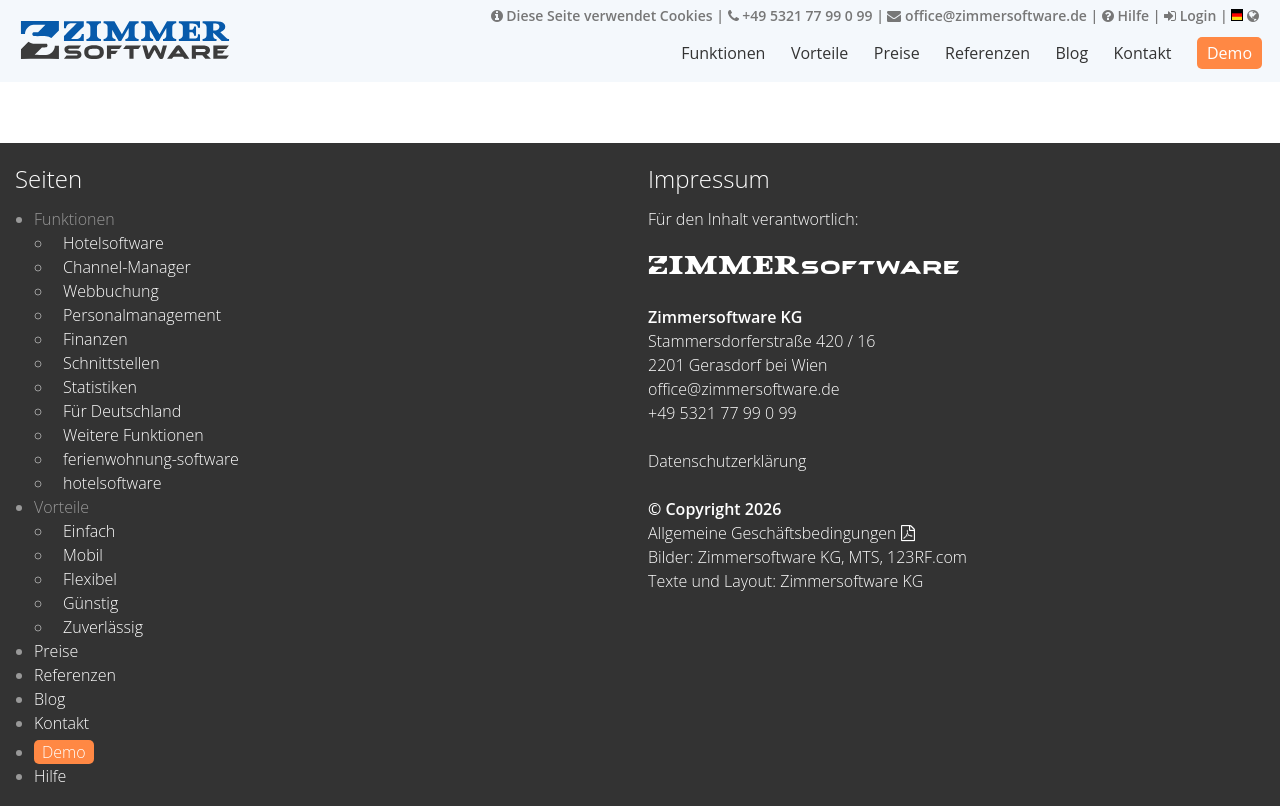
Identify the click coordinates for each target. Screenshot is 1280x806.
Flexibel (90, 579)
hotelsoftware (112, 483)
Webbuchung (111, 291)
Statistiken (100, 387)
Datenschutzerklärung (727, 461)
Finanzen (95, 339)
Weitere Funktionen (133, 435)
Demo (1229, 53)
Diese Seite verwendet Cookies (602, 15)
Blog (1071, 53)
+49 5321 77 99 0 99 (800, 15)
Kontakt (1143, 53)
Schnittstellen (111, 363)
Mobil (83, 555)
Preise (897, 53)
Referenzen (987, 53)
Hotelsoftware (113, 243)
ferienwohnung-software (151, 459)
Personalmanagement (142, 315)
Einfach (89, 531)
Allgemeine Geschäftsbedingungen (781, 533)
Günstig (90, 603)
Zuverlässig (103, 627)
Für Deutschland (122, 411)
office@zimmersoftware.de (986, 15)
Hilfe (1125, 15)
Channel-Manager (127, 267)
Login (1190, 15)
